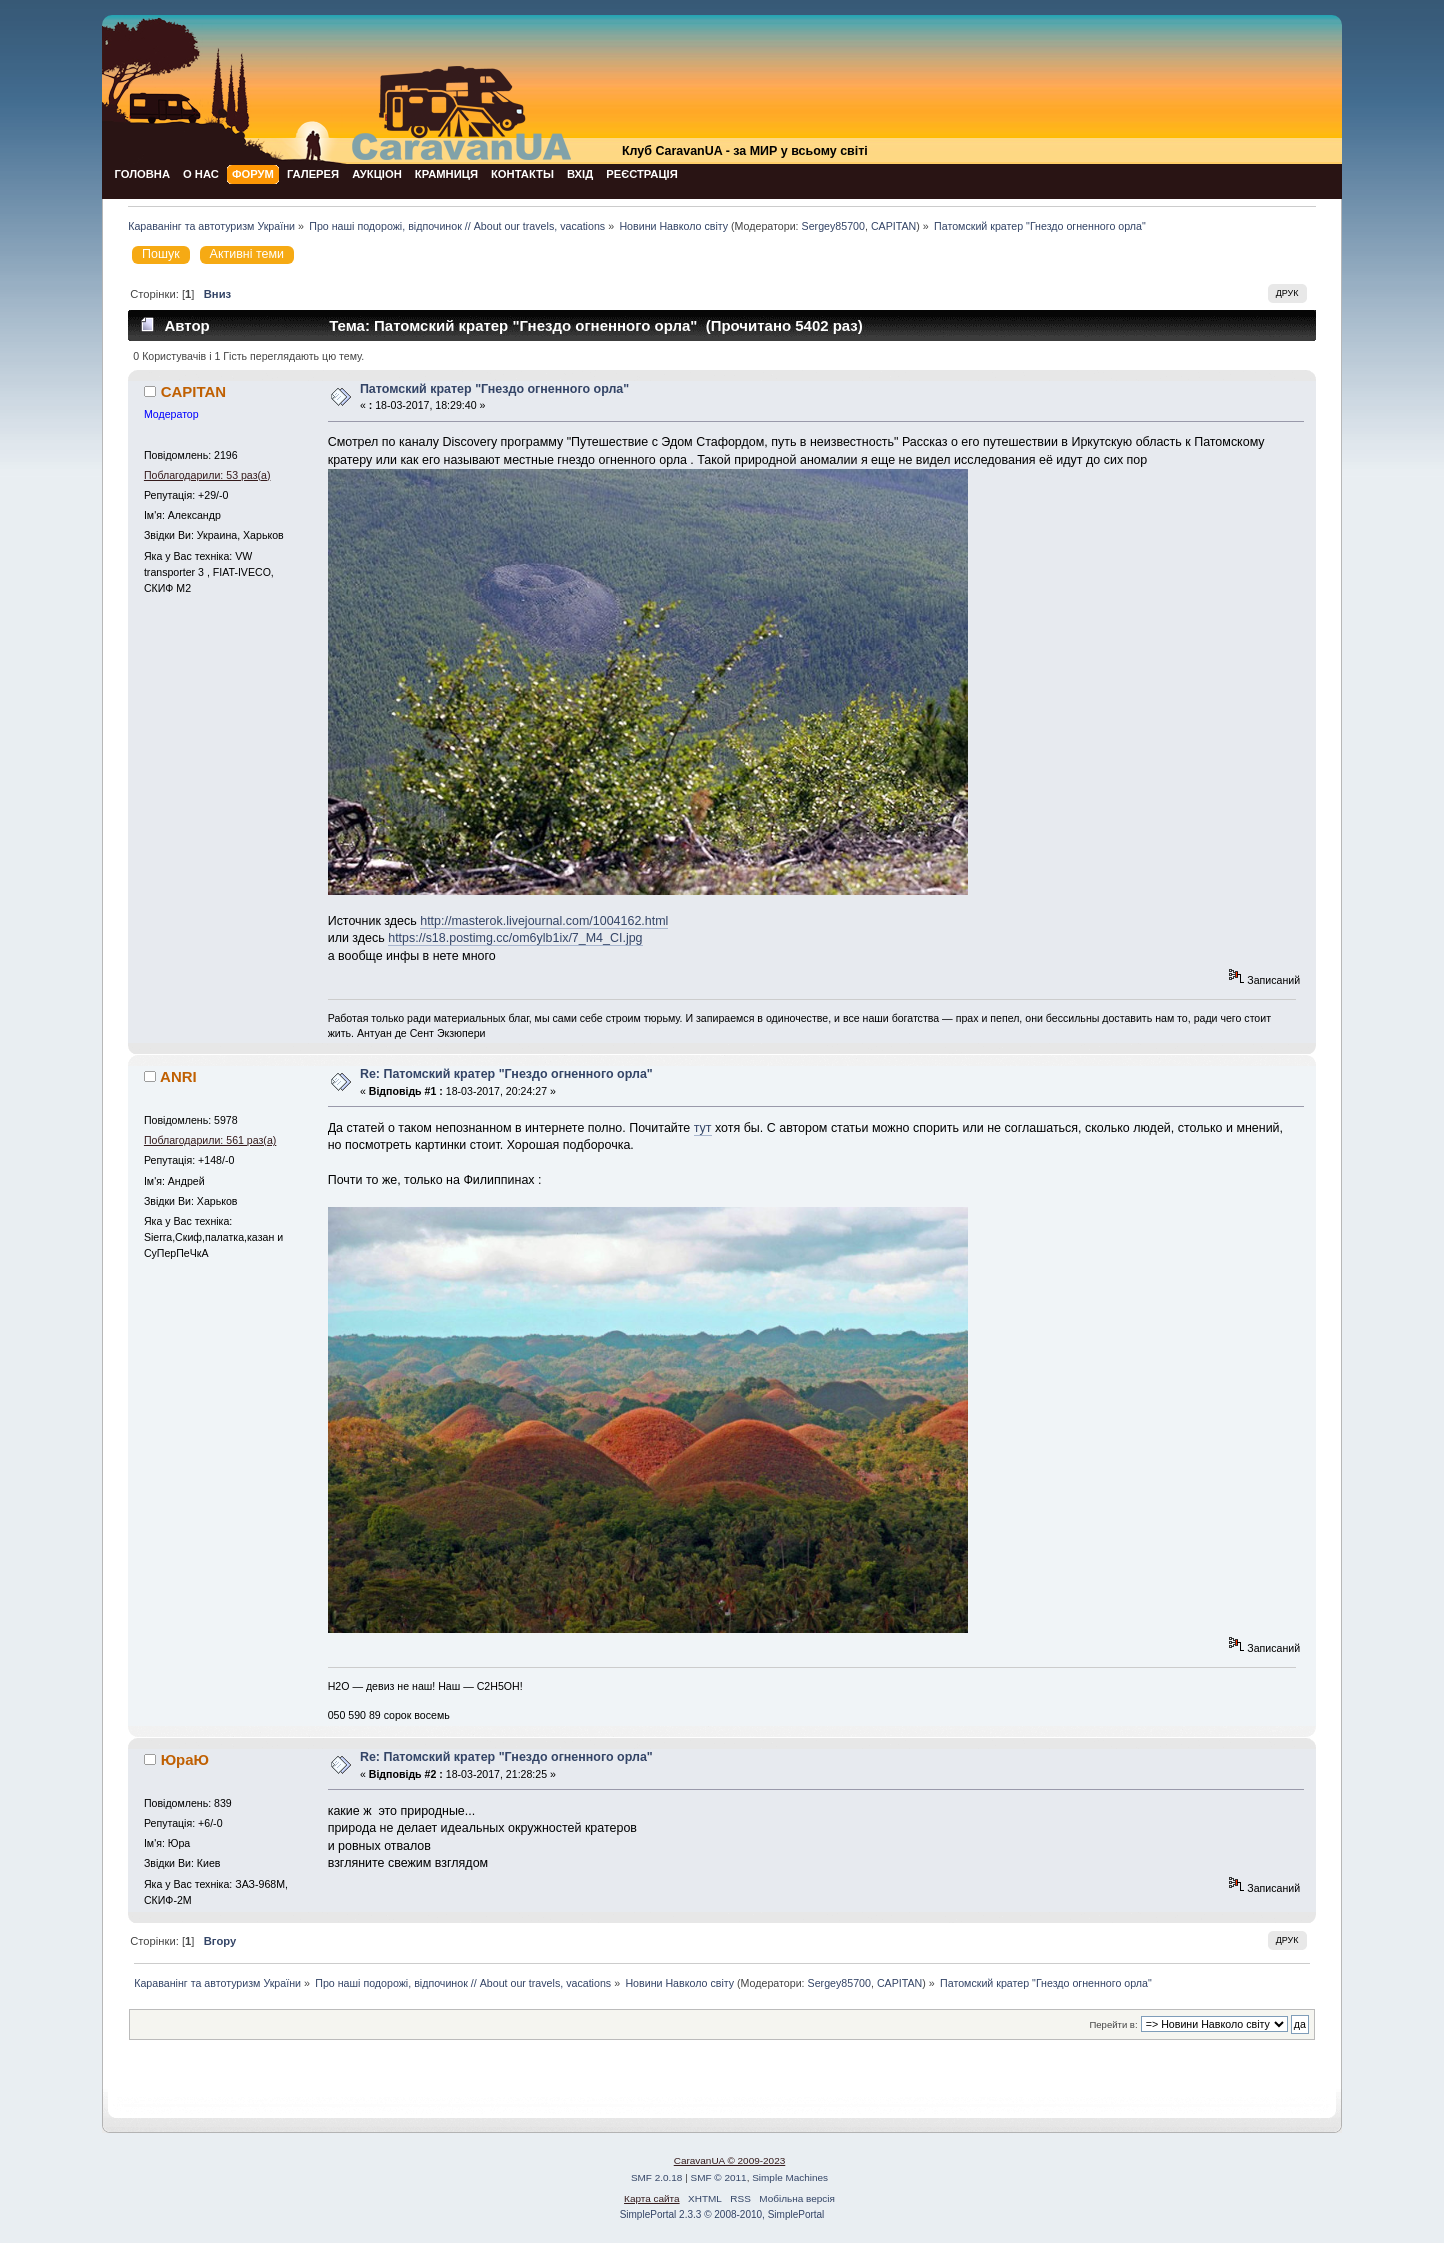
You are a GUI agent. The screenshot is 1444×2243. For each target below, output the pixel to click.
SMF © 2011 (719, 2177)
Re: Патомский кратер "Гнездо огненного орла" (506, 1074)
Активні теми (247, 254)
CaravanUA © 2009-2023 (730, 2160)
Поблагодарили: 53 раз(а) (207, 475)
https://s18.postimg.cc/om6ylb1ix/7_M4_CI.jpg (515, 938)
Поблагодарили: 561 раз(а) (210, 1140)
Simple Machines (790, 2177)
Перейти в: (1113, 2024)
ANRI (178, 1076)
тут (703, 1128)
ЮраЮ (185, 1759)
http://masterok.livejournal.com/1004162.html (544, 921)
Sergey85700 (833, 226)
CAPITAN (893, 226)
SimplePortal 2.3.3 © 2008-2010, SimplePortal (722, 2214)
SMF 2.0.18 (657, 2177)
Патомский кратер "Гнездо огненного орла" (494, 389)
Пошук (161, 254)
